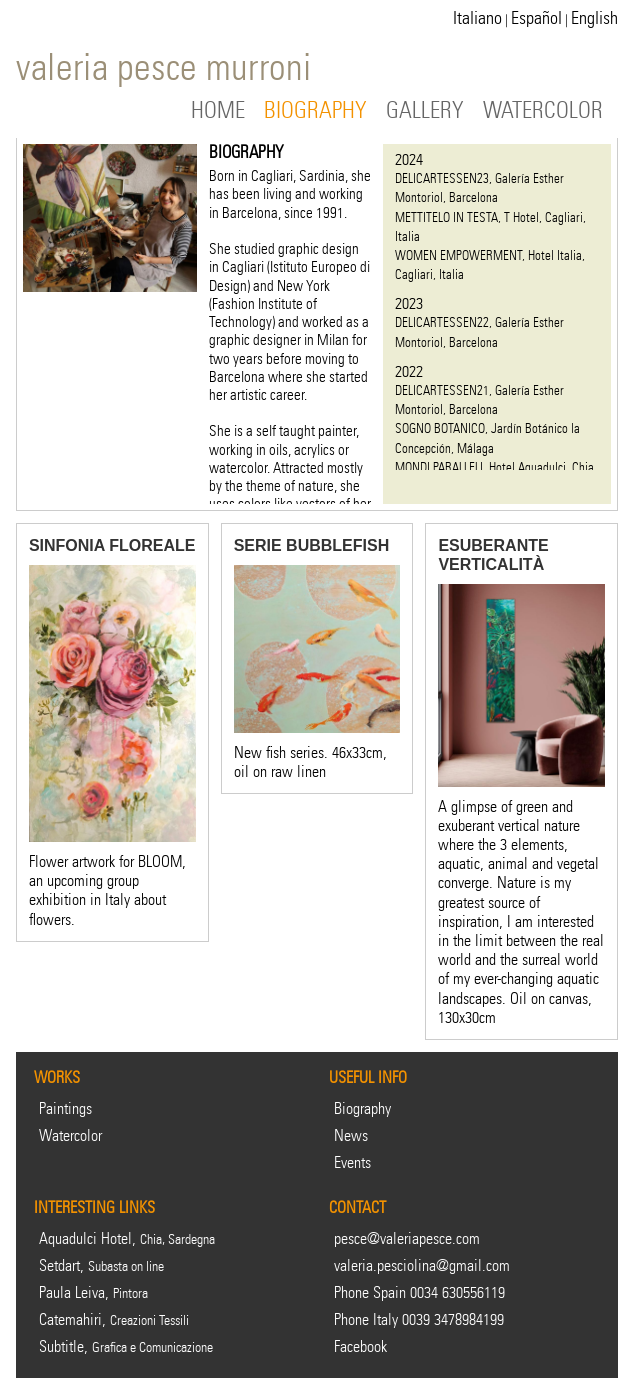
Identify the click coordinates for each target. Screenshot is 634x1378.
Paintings (65, 1108)
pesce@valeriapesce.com (407, 1238)
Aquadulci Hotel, (127, 1238)
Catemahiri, (114, 1319)
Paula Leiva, (93, 1292)
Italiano (477, 18)
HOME (218, 110)
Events (352, 1162)
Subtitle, (126, 1346)
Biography (362, 1108)
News (351, 1135)
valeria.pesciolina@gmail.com (422, 1265)
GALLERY (425, 110)
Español (536, 18)
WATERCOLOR (543, 110)
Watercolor (70, 1135)
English (594, 18)
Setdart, (101, 1265)
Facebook (360, 1346)
